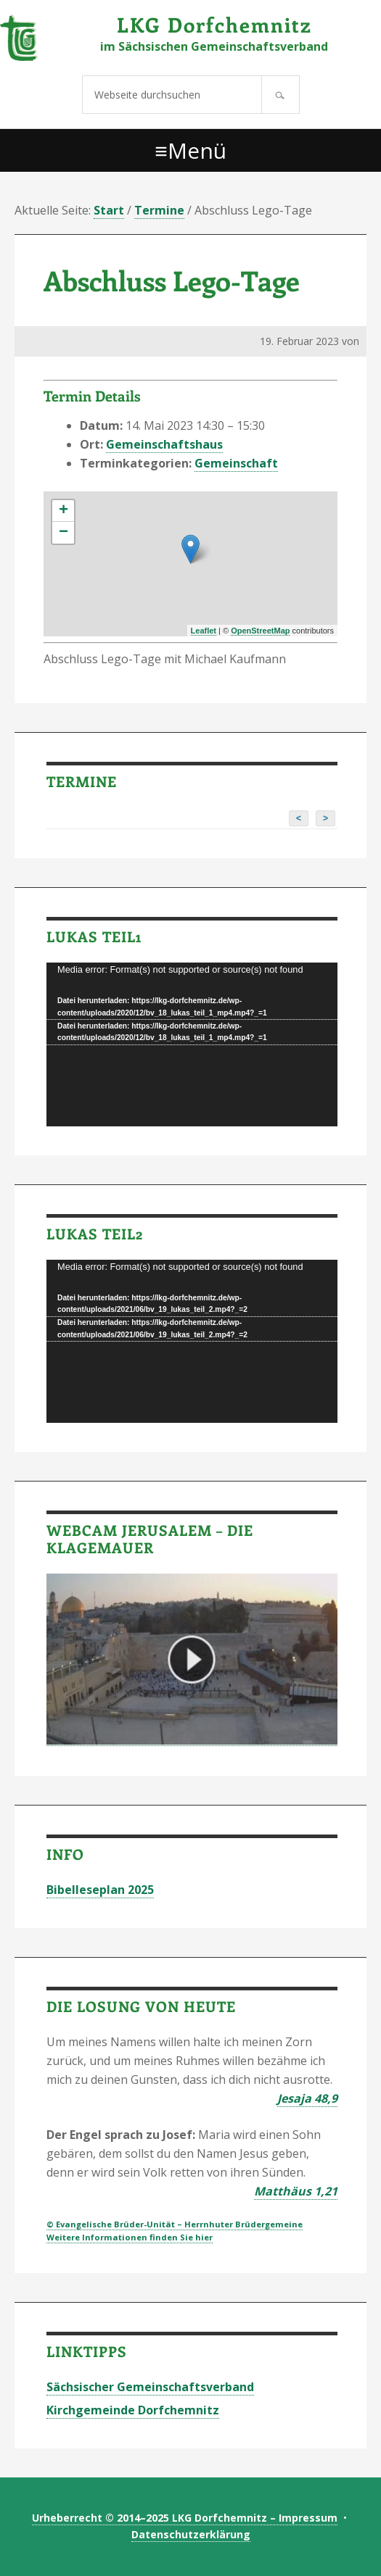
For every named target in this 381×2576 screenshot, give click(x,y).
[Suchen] (280, 94)
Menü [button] (197, 150)
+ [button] (63, 511)
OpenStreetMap (260, 630)
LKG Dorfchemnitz (214, 24)
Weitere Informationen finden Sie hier (129, 2237)
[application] (191, 1044)
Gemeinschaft (236, 463)
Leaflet (203, 630)
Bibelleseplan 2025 (100, 1890)
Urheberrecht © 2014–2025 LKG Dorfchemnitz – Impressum (184, 2518)
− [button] (63, 533)
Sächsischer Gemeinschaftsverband (150, 2387)
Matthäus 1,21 (295, 2191)
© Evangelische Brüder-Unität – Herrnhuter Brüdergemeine (174, 2224)
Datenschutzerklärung (190, 2534)
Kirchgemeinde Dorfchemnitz (132, 2410)
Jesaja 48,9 (307, 2098)
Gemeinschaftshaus (164, 444)
